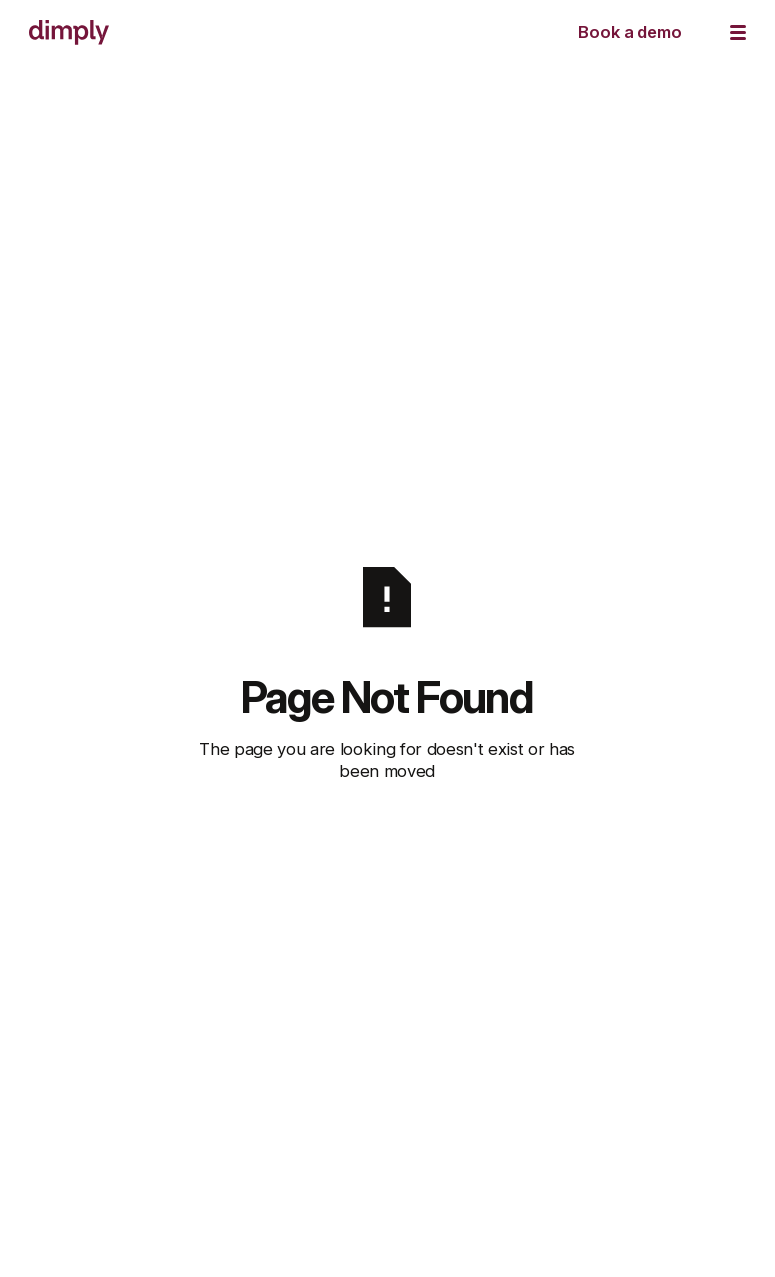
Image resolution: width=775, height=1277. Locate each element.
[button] (738, 32)
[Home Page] (69, 32)
